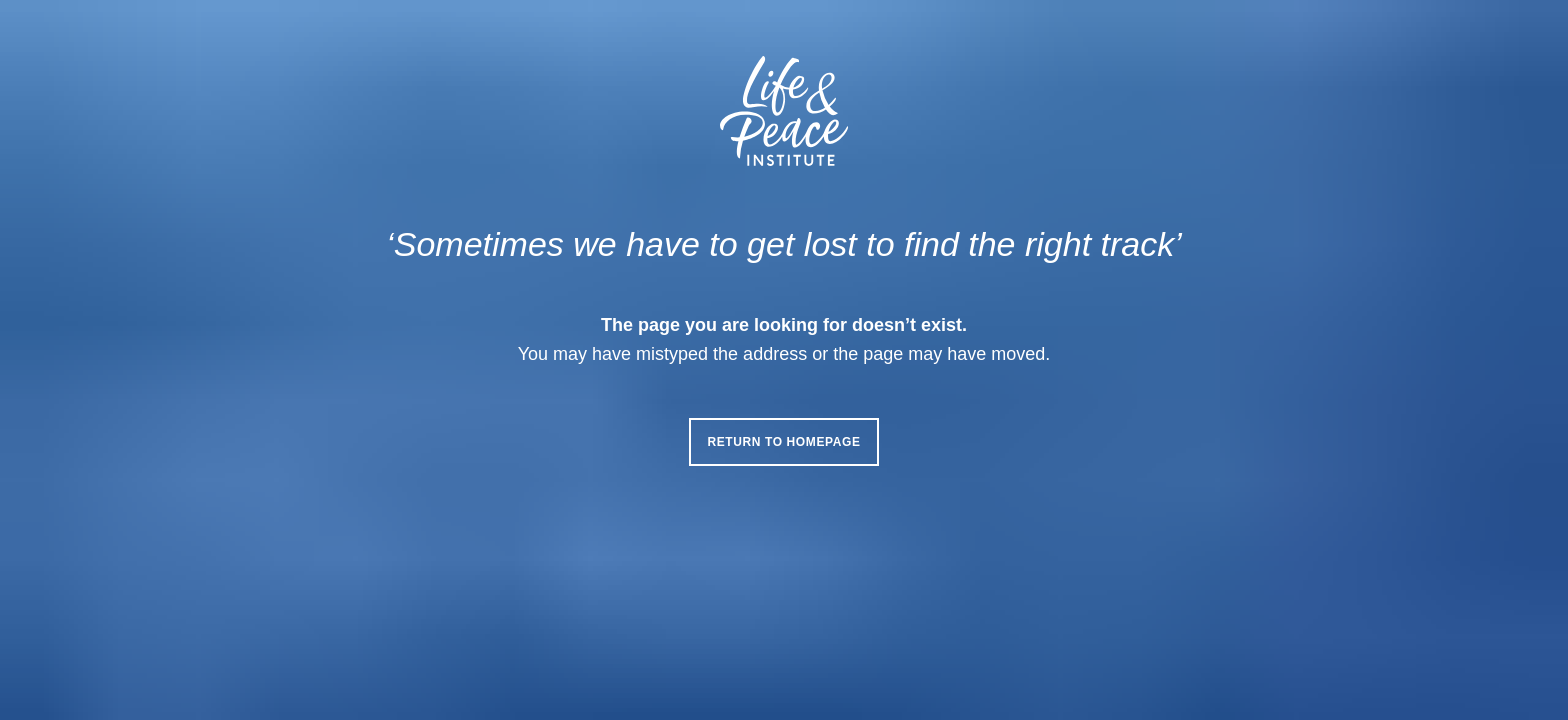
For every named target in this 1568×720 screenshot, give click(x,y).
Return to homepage (783, 442)
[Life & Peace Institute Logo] (784, 111)
